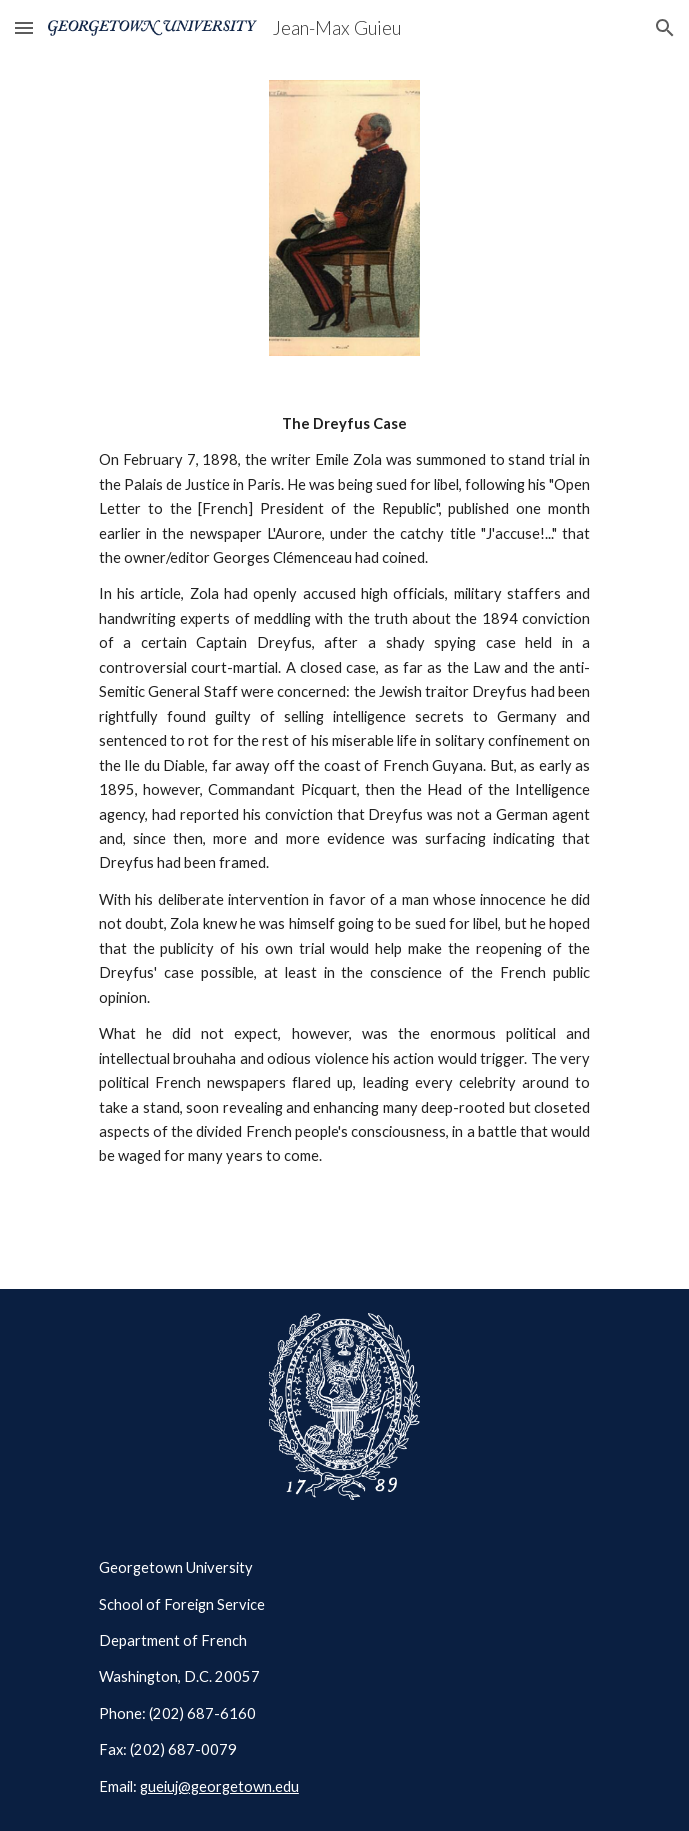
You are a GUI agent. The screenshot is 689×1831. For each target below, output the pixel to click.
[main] (344, 790)
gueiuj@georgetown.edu (219, 1786)
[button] (24, 27)
